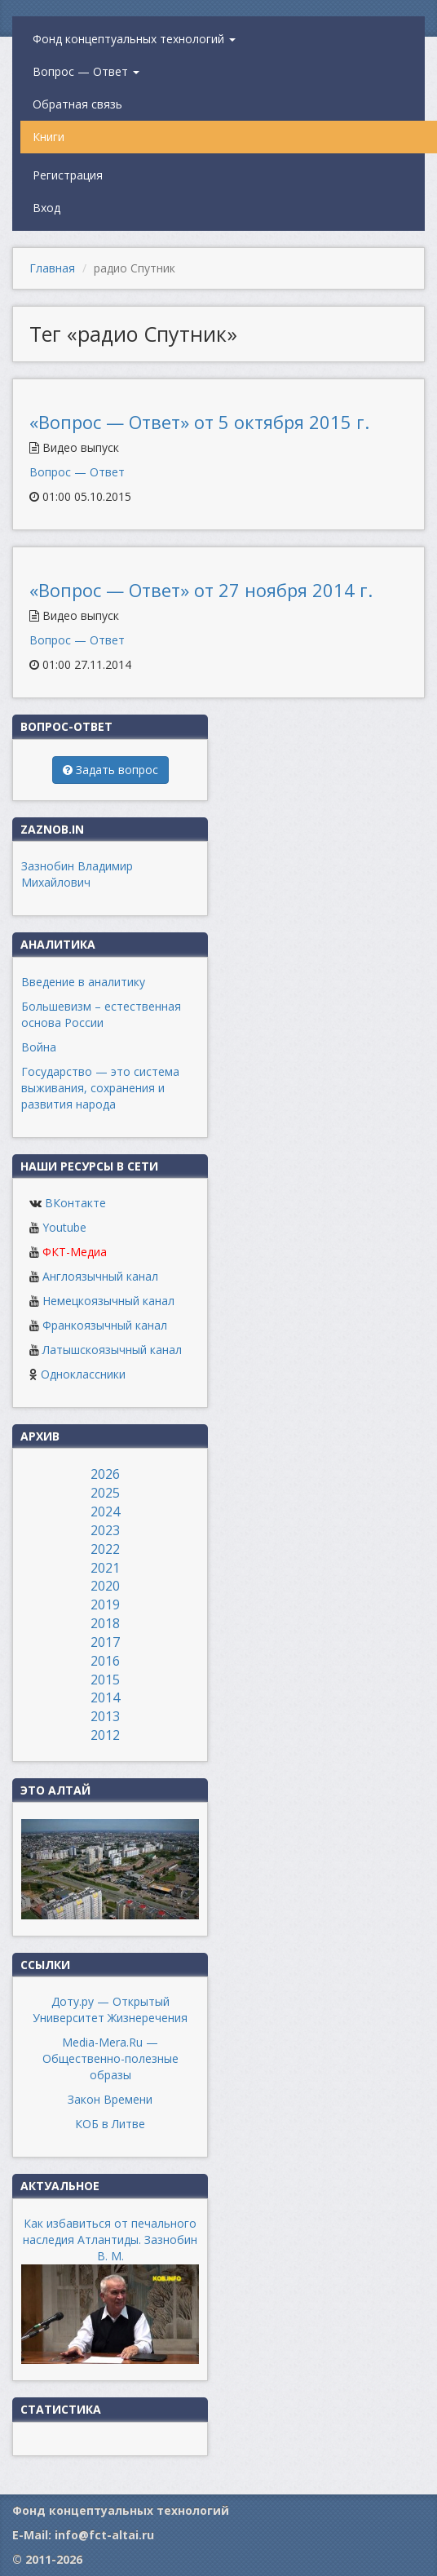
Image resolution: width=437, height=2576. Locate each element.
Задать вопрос (110, 769)
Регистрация (68, 175)
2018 (105, 1623)
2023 (105, 1530)
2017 (105, 1642)
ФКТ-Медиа (74, 1251)
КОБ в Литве (110, 2123)
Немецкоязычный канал (108, 1300)
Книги (48, 136)
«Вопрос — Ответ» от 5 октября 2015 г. (199, 421)
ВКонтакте (75, 1203)
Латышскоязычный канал (112, 1349)
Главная (52, 268)
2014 (105, 1697)
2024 (105, 1511)
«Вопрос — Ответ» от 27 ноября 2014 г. (201, 590)
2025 (105, 1493)
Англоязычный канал (100, 1276)
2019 (105, 1604)
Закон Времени (110, 2099)
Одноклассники (83, 1374)
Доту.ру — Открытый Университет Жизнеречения (110, 2009)
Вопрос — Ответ (86, 71)
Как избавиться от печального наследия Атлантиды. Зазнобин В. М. (110, 2239)
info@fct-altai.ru (104, 2535)
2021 (105, 1568)
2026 (105, 1474)
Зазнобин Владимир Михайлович (77, 874)
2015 (105, 1680)
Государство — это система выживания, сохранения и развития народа (100, 1088)
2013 (105, 1716)
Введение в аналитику (83, 981)
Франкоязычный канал (104, 1325)
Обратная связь (77, 104)
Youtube (64, 1227)
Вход (46, 207)
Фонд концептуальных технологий (134, 38)
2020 (105, 1586)
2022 (105, 1549)
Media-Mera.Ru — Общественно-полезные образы (110, 2058)
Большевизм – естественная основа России (101, 1014)
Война (38, 1047)
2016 (105, 1661)
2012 (105, 1735)
